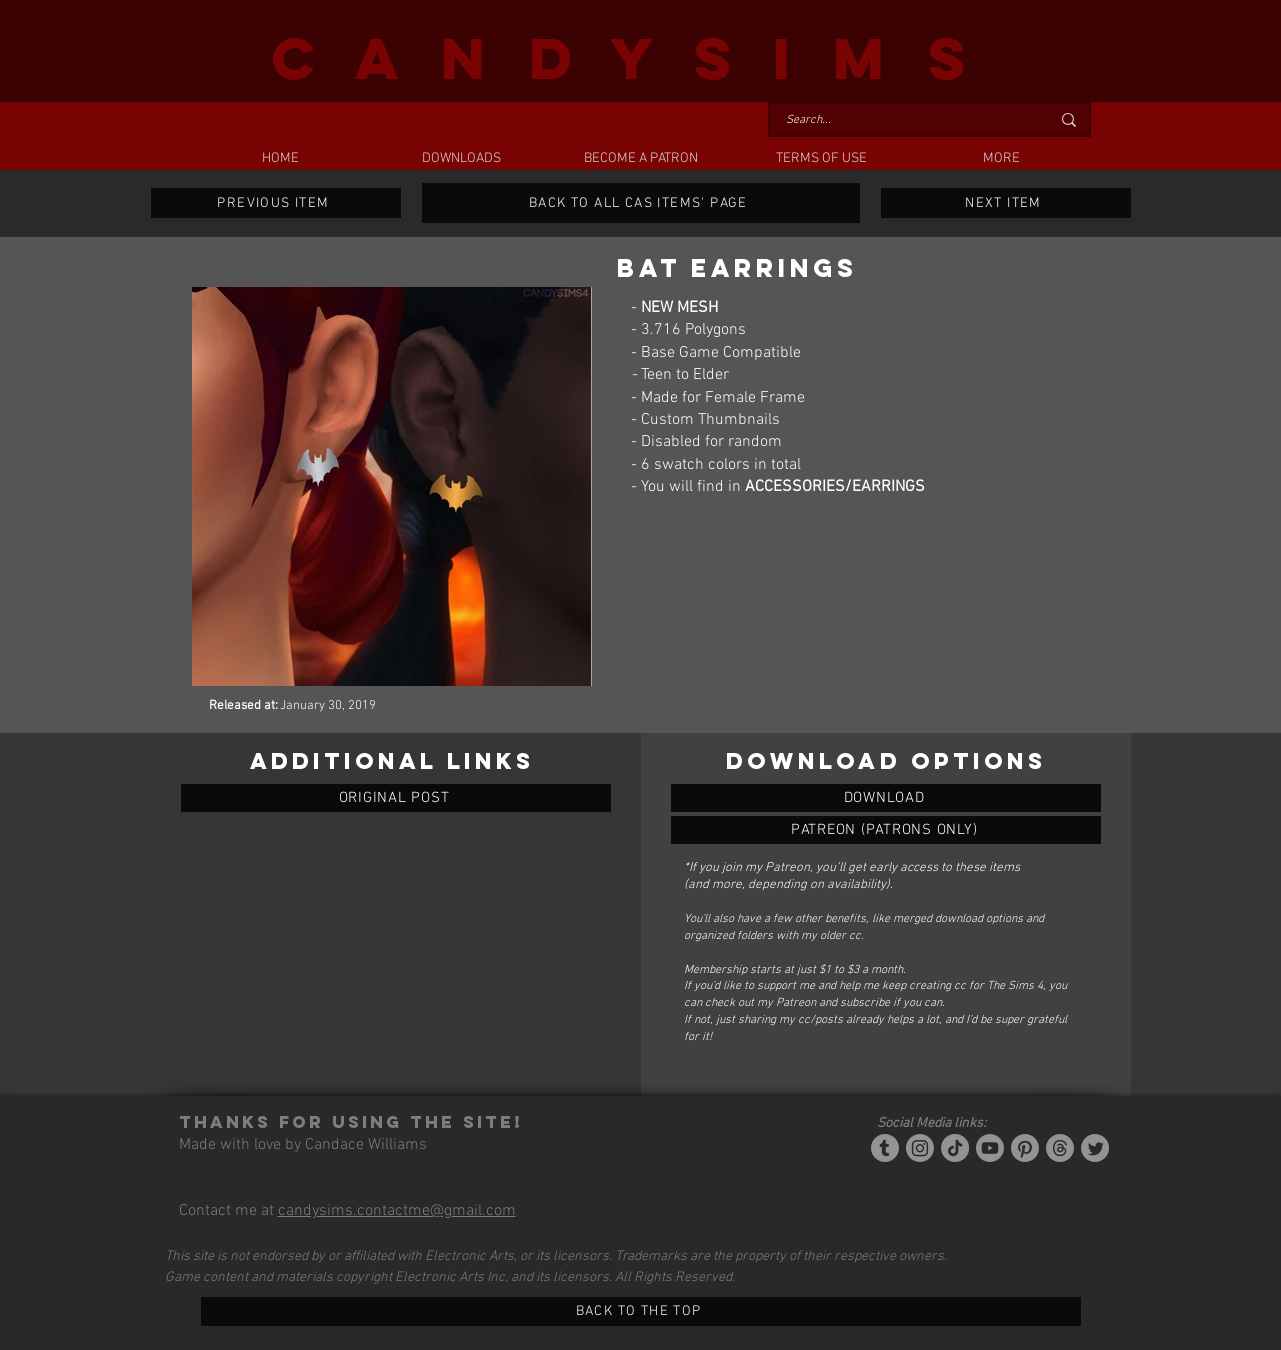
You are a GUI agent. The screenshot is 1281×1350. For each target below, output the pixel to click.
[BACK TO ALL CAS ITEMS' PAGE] (641, 203)
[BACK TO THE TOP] (641, 1311)
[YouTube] (990, 1148)
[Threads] (1060, 1148)
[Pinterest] (1025, 1148)
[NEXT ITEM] (1006, 203)
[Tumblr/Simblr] (885, 1148)
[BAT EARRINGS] (886, 798)
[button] (461, 159)
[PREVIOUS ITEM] (276, 203)
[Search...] (903, 120)
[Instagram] (920, 1148)
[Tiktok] (955, 1148)
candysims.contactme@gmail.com (397, 1211)
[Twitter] (1095, 1148)
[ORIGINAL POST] (396, 798)
